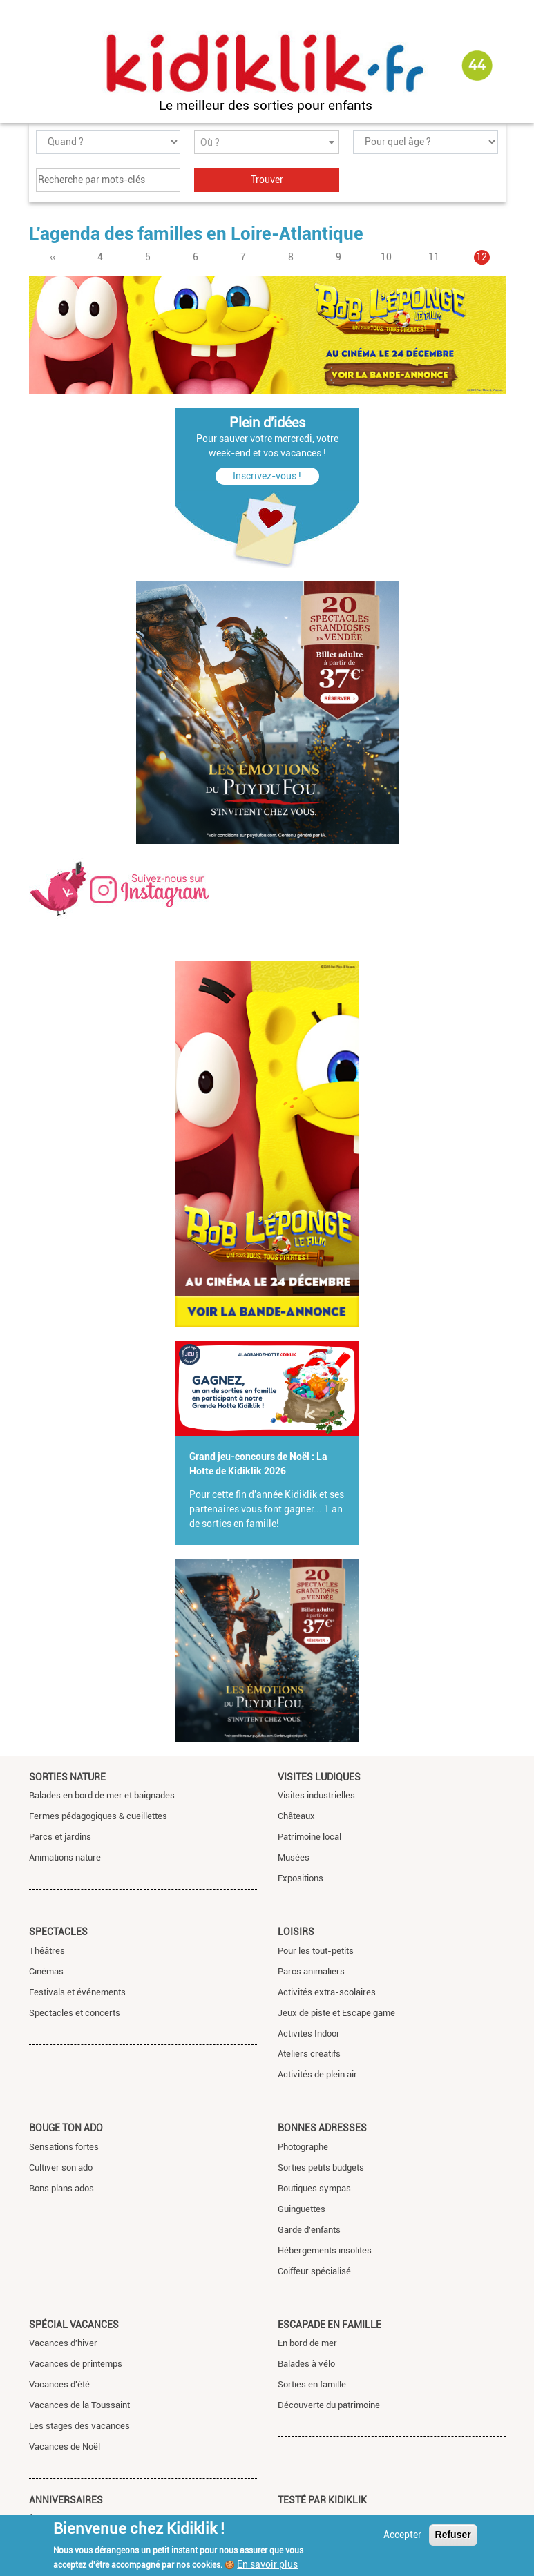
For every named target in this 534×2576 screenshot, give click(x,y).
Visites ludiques (319, 1776)
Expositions (300, 1878)
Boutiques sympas (314, 2188)
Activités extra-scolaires (327, 1992)
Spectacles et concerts (74, 2013)
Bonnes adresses (322, 2127)
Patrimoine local (309, 1837)
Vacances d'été (59, 2384)
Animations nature (65, 1857)
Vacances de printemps (75, 2363)
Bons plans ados (61, 2188)
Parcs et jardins (60, 1837)
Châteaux (296, 1816)
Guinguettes (301, 2209)
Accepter (402, 2534)
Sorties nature (67, 1776)
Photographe (303, 2147)
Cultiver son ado (61, 2167)
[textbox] (266, 143)
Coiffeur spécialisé (314, 2271)
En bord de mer (307, 2343)
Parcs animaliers (311, 1971)
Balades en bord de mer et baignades (102, 1795)
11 (433, 256)
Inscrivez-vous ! (267, 475)
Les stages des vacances (79, 2426)
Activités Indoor (309, 2033)
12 (483, 257)
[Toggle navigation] (41, 66)
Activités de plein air (317, 2074)
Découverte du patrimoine (329, 2405)
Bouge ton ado (66, 2127)
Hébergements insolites (325, 2250)
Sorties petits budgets (321, 2167)
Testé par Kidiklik (322, 2500)
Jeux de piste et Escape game (336, 2013)
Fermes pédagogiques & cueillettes (98, 1816)
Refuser (453, 2534)
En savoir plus (267, 2564)
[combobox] (266, 142)
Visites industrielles (316, 1795)
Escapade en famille (329, 2324)
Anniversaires (66, 2500)
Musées (293, 1857)
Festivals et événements (77, 1992)
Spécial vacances (74, 2324)
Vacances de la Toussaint (79, 2405)
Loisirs (296, 1931)
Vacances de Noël (64, 2446)
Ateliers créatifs (309, 2053)
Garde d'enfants (309, 2229)
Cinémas (46, 1971)
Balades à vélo (306, 2363)
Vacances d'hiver (63, 2343)
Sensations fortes (64, 2147)
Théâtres (47, 1950)
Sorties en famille (312, 2384)
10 (386, 256)
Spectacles (58, 1931)
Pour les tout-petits (316, 1950)
